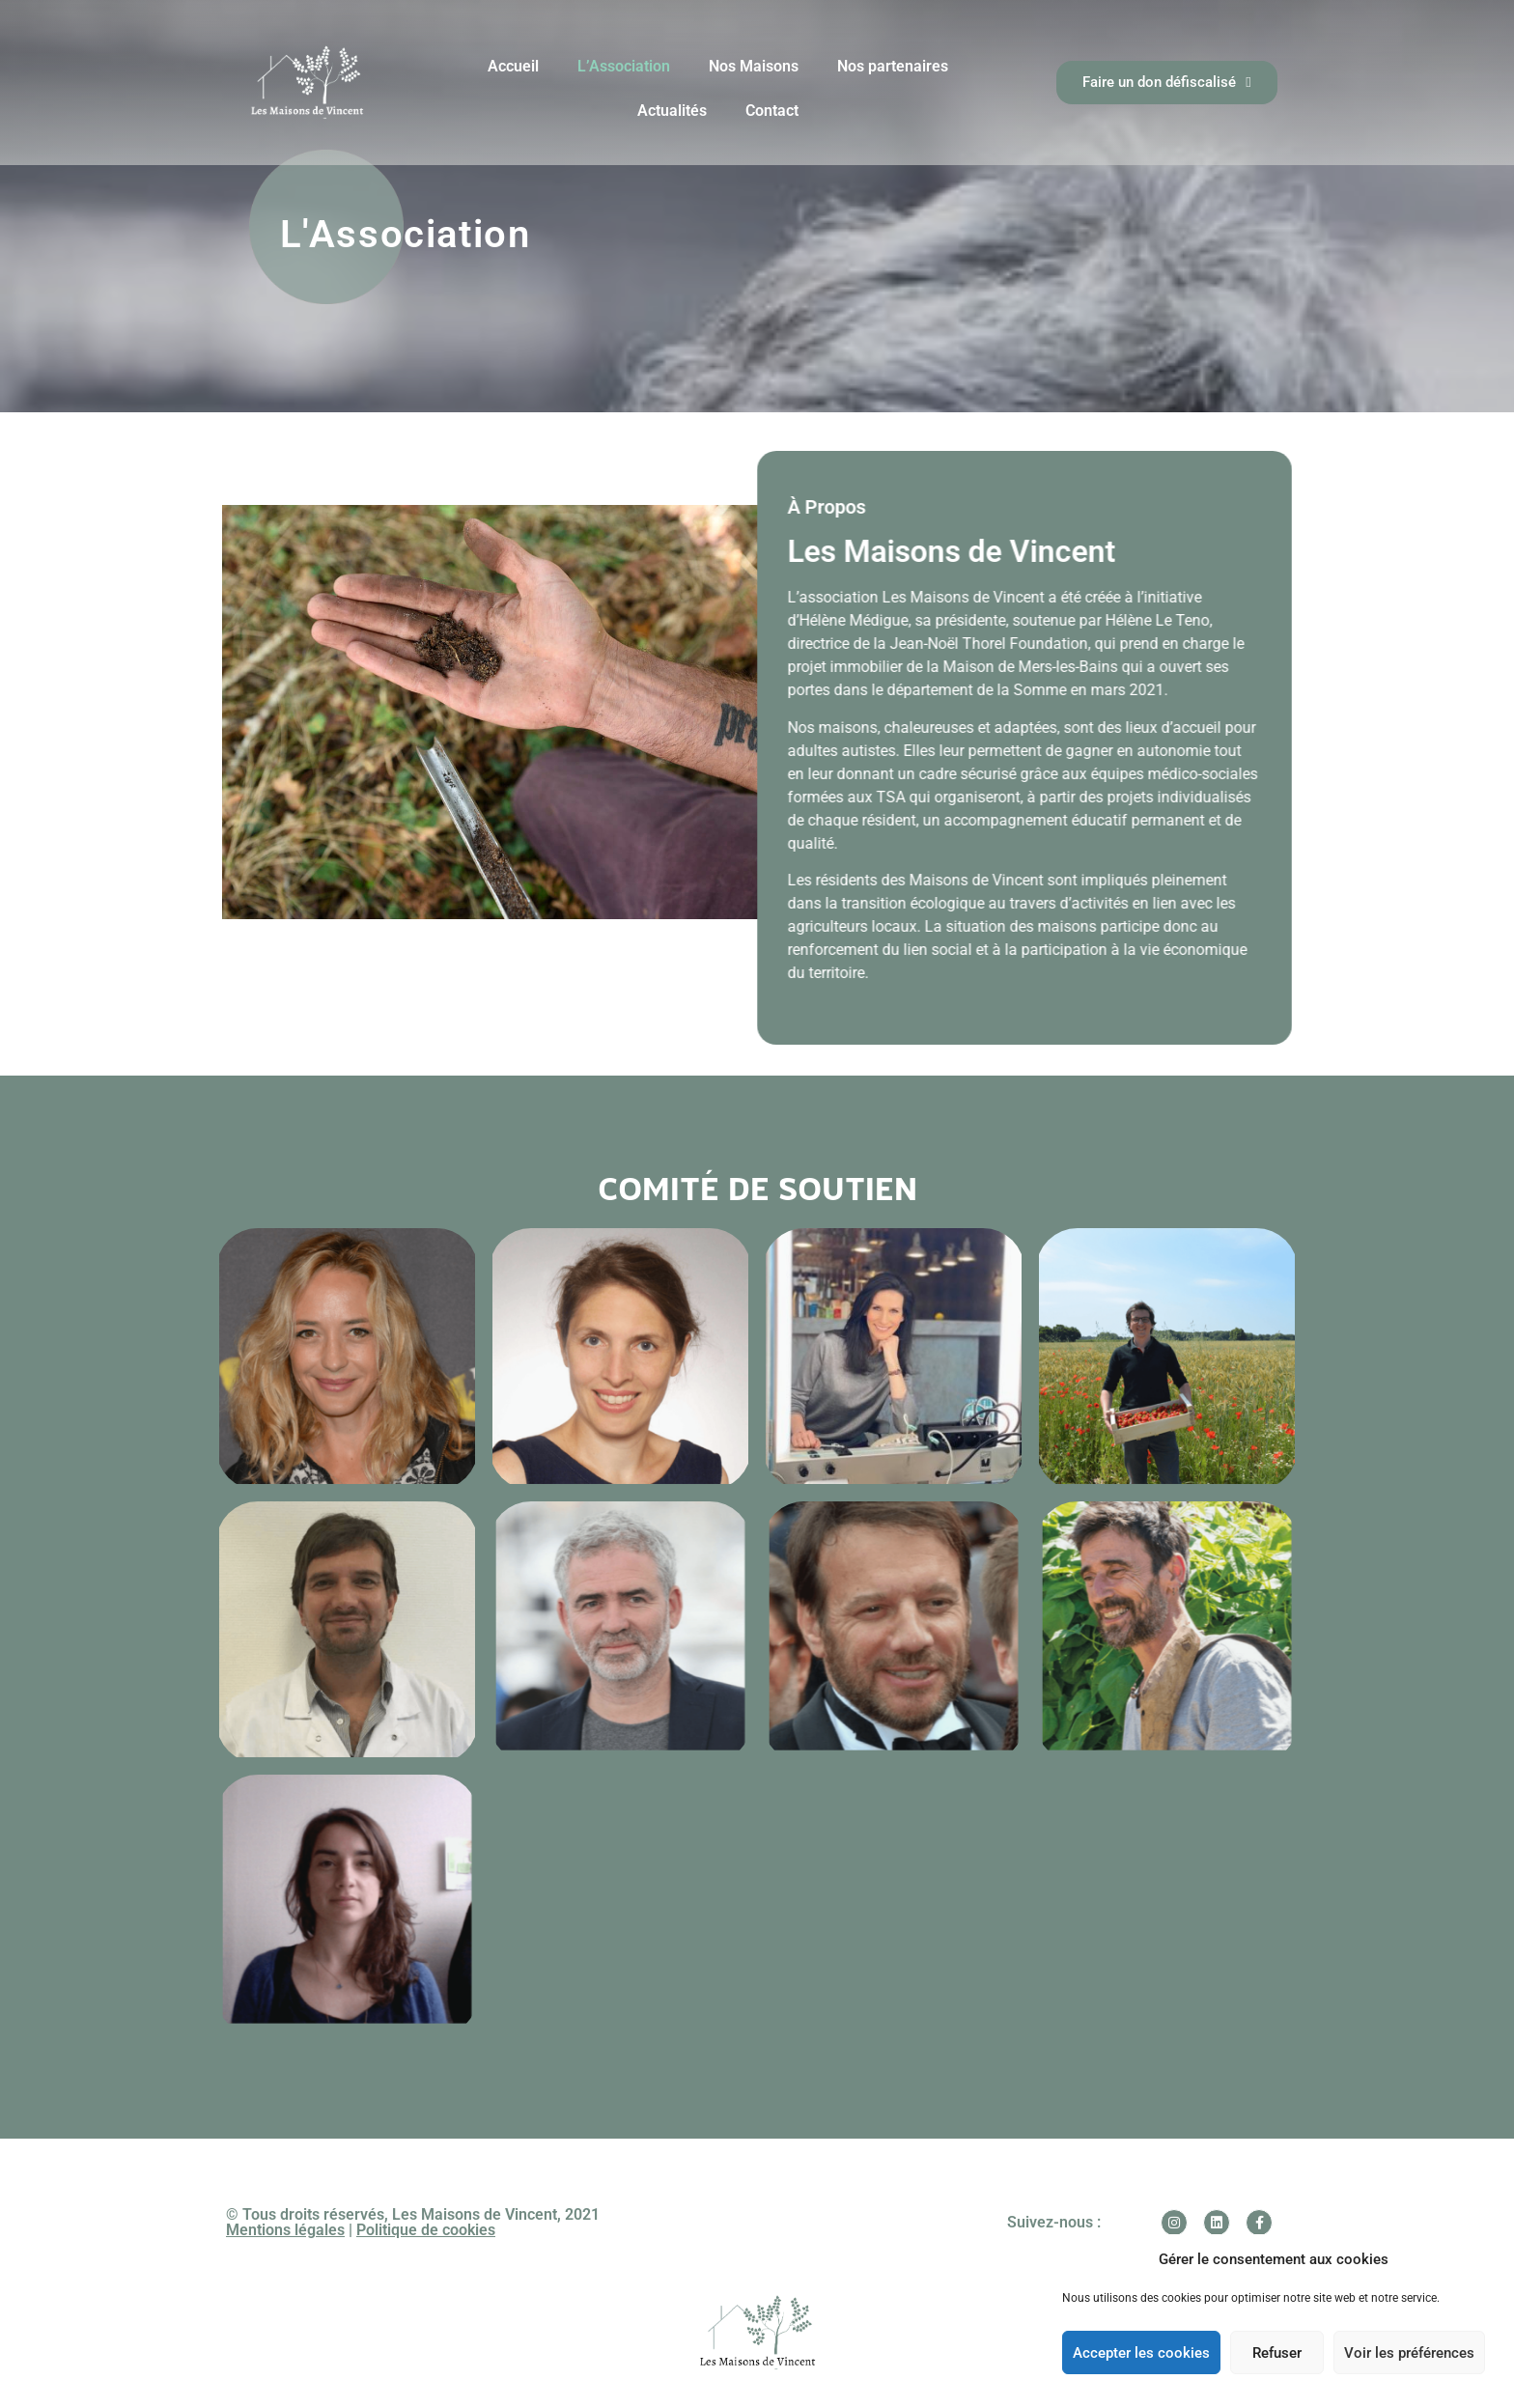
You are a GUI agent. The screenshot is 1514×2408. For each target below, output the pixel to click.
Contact (772, 110)
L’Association (623, 66)
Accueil (513, 66)
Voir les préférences (1409, 2353)
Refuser (1277, 2353)
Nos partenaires (892, 66)
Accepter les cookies (1141, 2353)
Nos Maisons (754, 66)
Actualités (672, 110)
